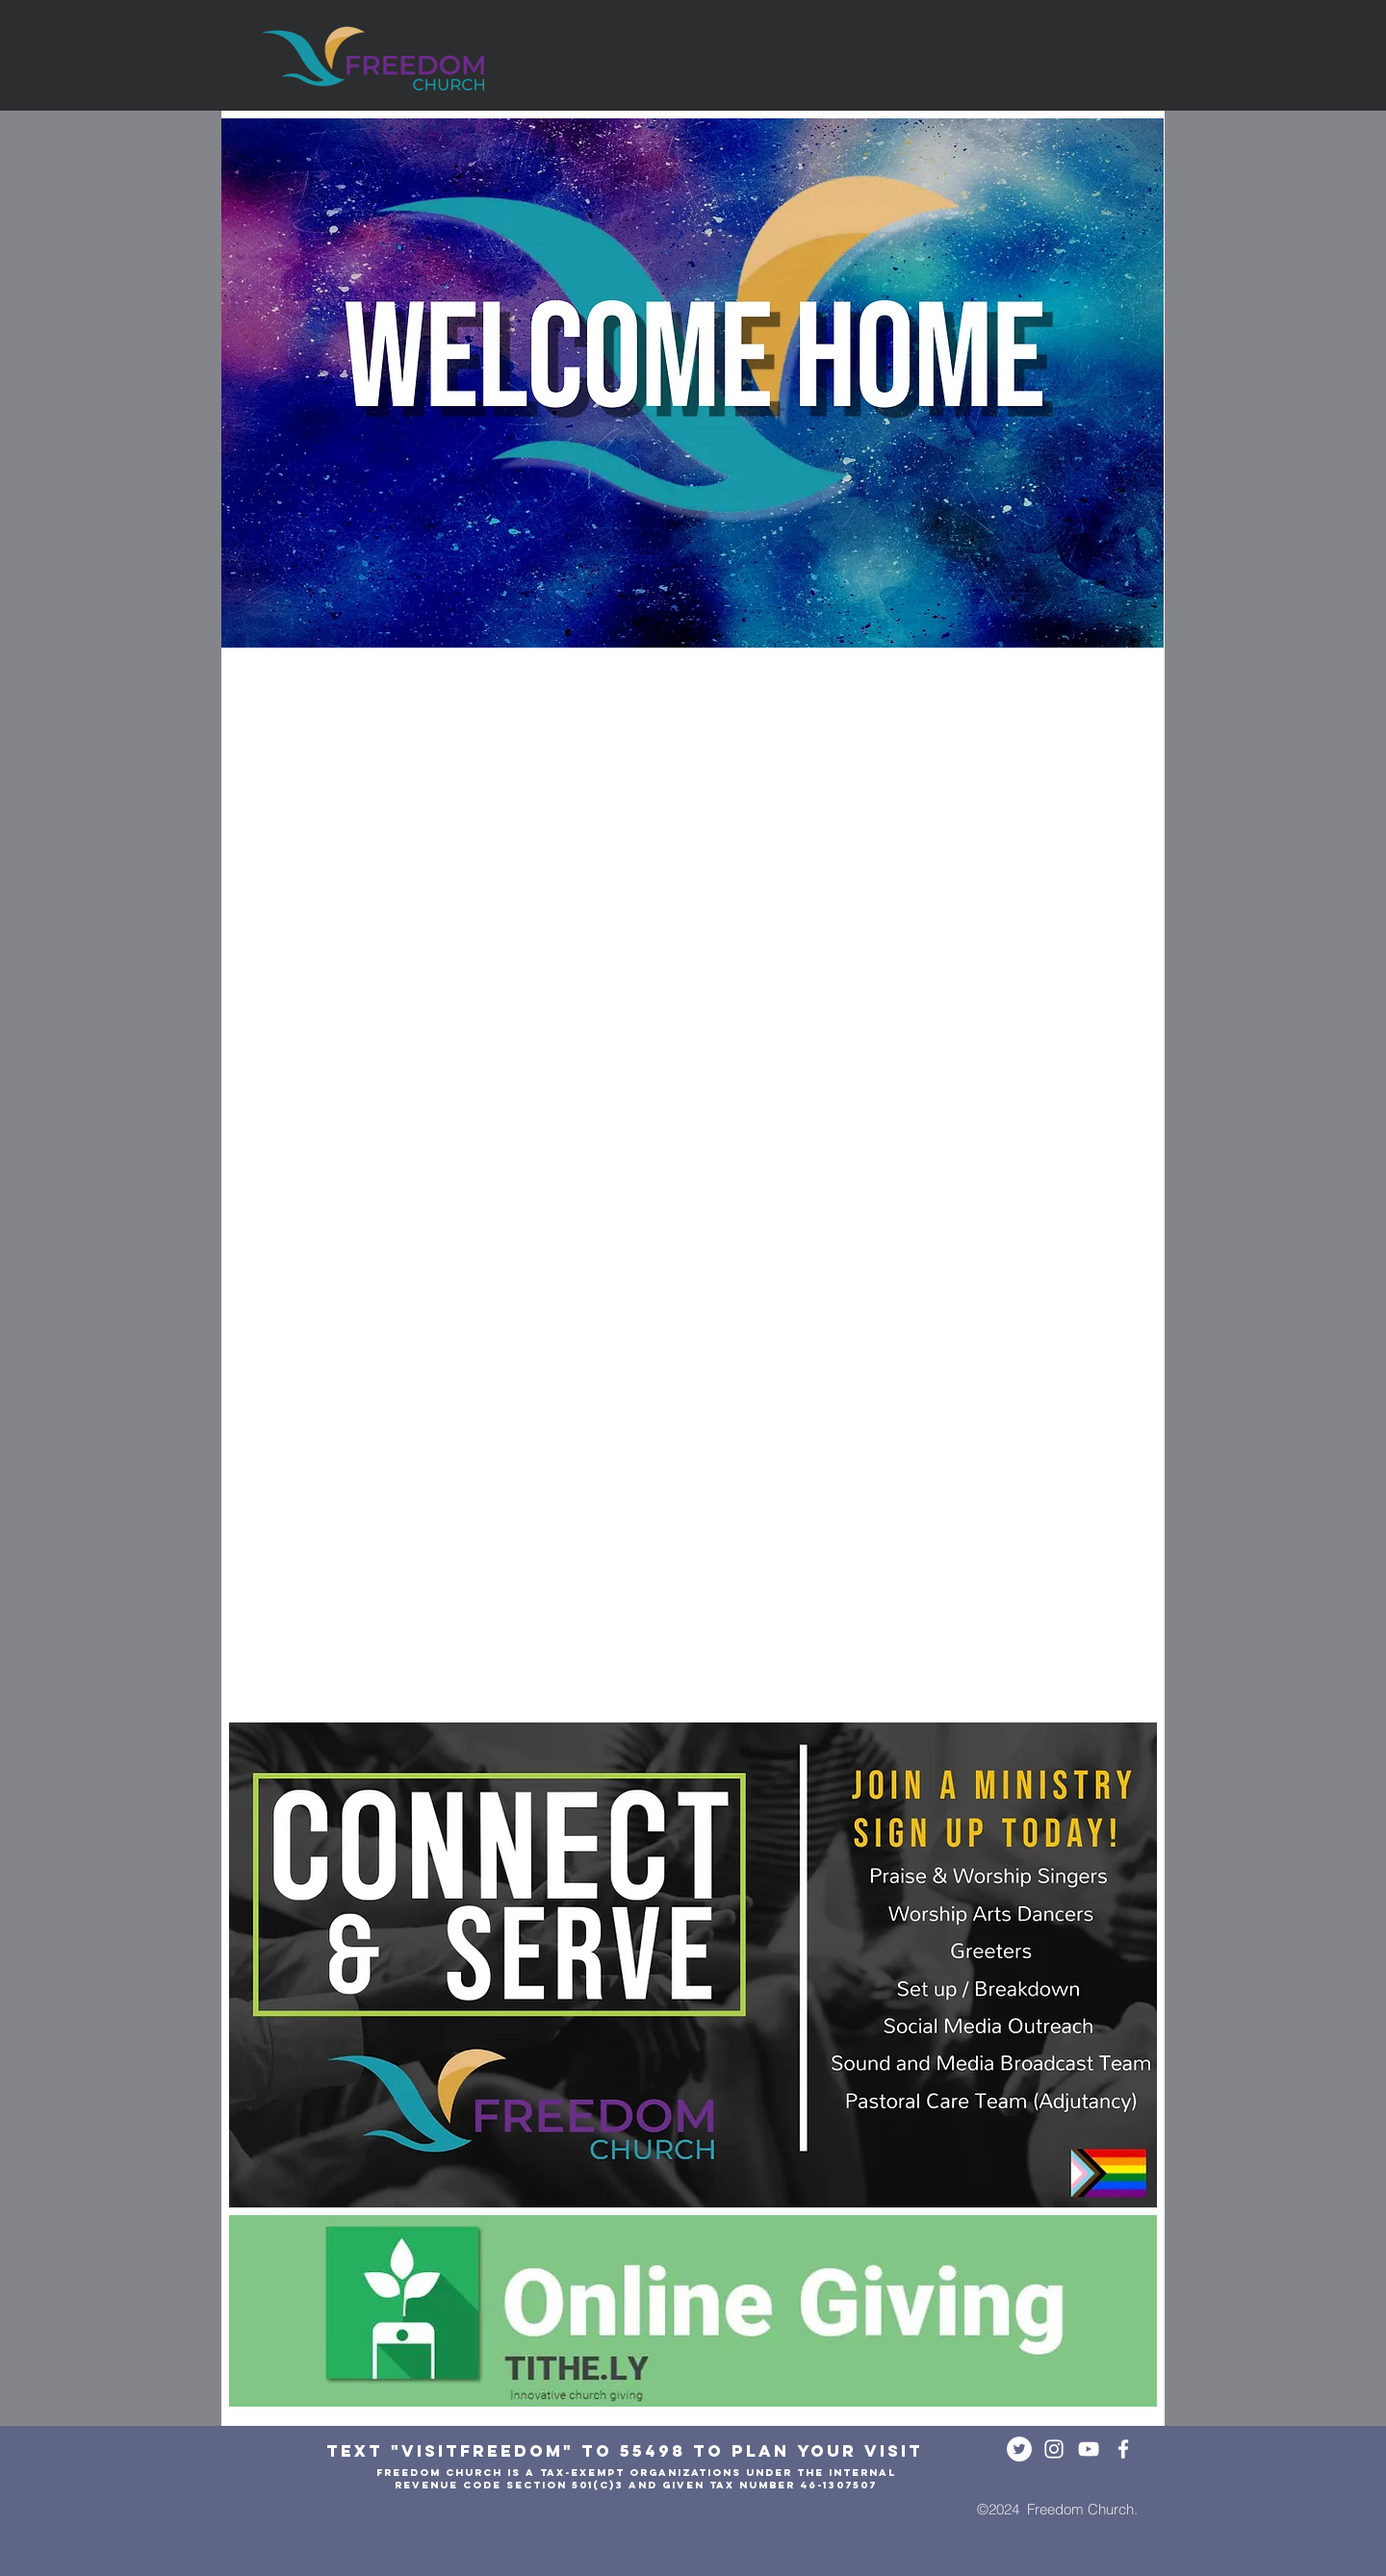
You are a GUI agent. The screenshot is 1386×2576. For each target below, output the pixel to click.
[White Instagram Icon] (1053, 2448)
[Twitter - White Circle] (1019, 2448)
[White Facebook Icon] (1123, 2448)
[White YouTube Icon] (1088, 2448)
